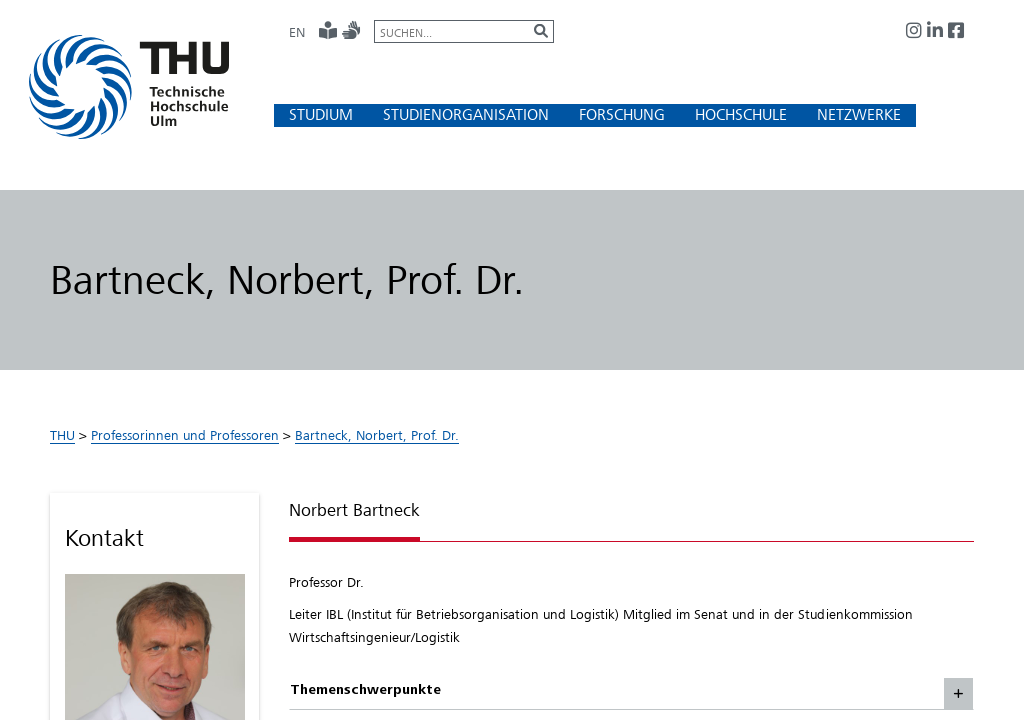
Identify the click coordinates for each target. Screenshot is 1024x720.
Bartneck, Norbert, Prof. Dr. (377, 435)
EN (297, 32)
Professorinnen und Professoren (185, 435)
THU (62, 435)
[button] (321, 114)
